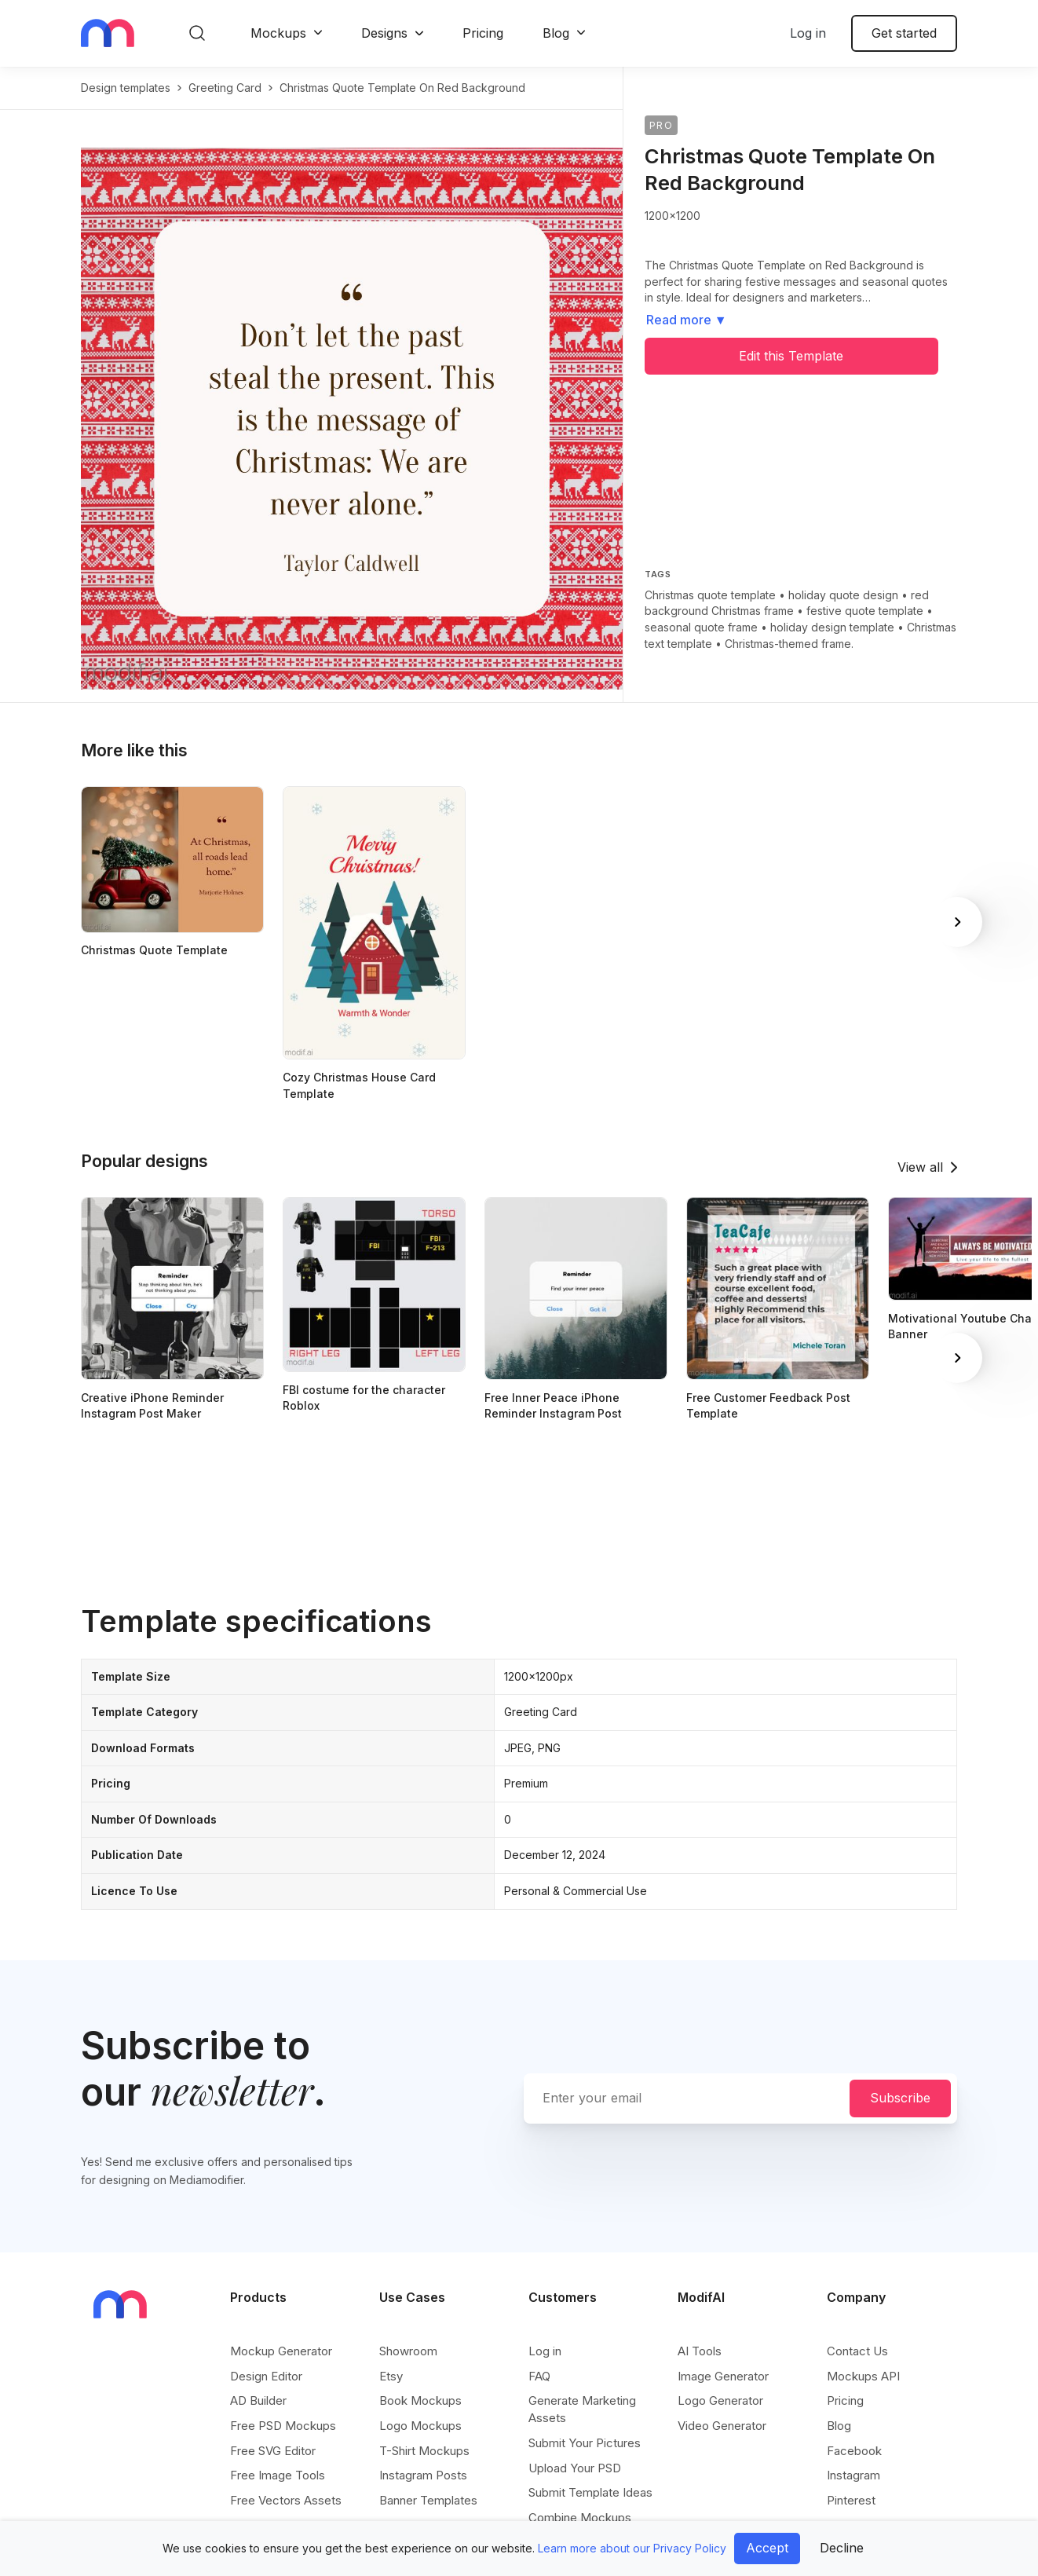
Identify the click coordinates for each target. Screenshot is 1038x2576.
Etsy (391, 2376)
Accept (767, 2548)
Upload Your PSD (574, 2468)
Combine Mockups (579, 2517)
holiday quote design (843, 595)
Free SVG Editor (273, 2450)
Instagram (853, 2475)
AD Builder (258, 2400)
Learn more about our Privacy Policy (632, 2548)
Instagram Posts (423, 2475)
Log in (808, 33)
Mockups (278, 33)
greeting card (224, 87)
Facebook (854, 2450)
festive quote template (864, 610)
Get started (904, 33)
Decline (842, 2548)
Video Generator (722, 2425)
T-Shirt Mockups (424, 2450)
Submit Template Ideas (590, 2492)
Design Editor (266, 2376)
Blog (556, 33)
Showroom (408, 2351)
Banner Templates (428, 2500)
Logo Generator (720, 2400)
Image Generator (723, 2376)
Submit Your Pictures (584, 2442)
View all (920, 1167)
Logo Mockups (420, 2425)
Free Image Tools (277, 2475)
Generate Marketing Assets (582, 2409)
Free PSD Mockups (283, 2425)
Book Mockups (420, 2400)
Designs (384, 33)
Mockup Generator (281, 2351)
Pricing (482, 33)
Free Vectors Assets (286, 2500)
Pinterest (851, 2500)
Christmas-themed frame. (789, 643)
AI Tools (700, 2351)
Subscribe (900, 2098)
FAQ (539, 2376)
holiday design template (832, 627)
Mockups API (863, 2376)
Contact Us (857, 2351)
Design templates (125, 87)
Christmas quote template (710, 595)
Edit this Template (791, 356)
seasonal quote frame (701, 627)
